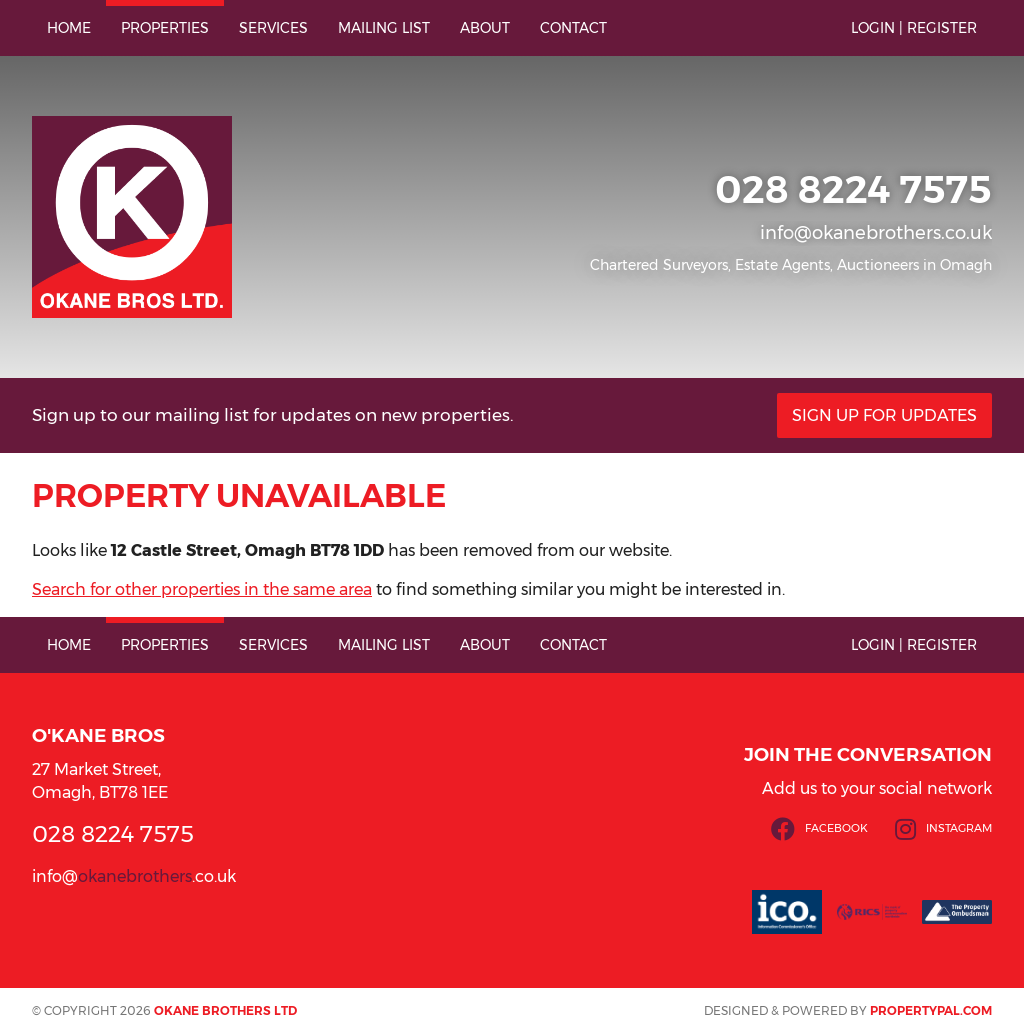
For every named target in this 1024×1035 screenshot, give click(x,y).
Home (69, 28)
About (485, 28)
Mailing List (384, 28)
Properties (165, 28)
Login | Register (914, 28)
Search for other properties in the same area (202, 589)
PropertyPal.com (931, 1010)
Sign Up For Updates (884, 415)
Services (273, 28)
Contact (573, 28)
